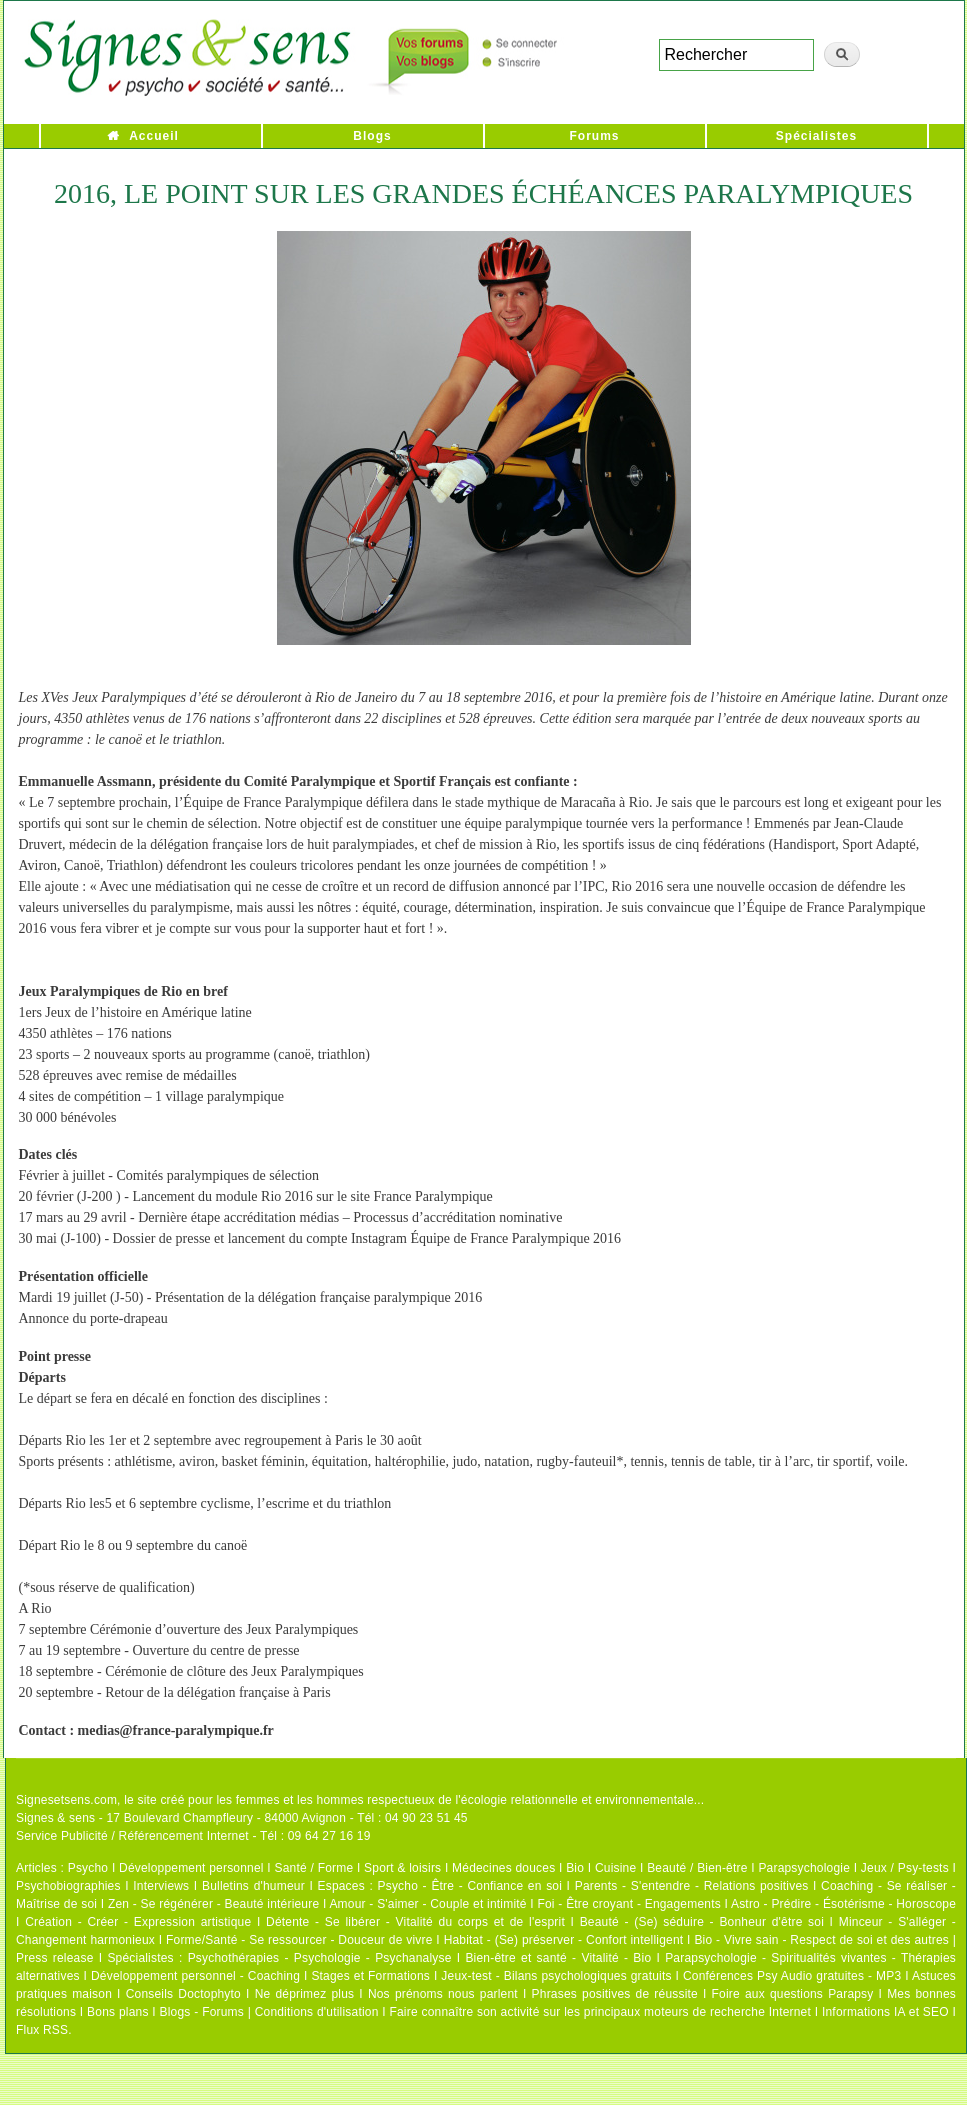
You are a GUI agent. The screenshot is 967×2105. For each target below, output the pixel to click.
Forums (594, 136)
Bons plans (117, 2012)
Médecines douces (503, 1868)
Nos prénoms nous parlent (443, 1994)
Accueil (154, 136)
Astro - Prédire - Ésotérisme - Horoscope (843, 1904)
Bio (575, 1868)
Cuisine (615, 1868)
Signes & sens (55, 1818)
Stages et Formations (370, 1976)
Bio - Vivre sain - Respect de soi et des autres (821, 1940)
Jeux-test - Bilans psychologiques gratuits (556, 1976)
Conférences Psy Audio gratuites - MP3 (792, 1976)
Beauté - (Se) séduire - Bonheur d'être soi (702, 1922)
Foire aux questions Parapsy (793, 1994)
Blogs (372, 136)
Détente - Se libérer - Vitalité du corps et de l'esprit (415, 1922)
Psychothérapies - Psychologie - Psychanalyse (320, 1958)
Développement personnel (191, 1868)
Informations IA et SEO (885, 2012)
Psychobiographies (68, 1886)
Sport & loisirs (402, 1868)
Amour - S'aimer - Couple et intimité (427, 1904)
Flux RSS (42, 2030)
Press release (55, 1958)
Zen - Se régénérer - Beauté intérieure (213, 1904)
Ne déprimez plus (305, 1994)
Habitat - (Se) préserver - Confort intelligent (564, 1940)
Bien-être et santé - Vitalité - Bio (558, 1958)
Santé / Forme (314, 1868)
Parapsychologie (804, 1868)
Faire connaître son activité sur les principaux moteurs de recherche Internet (601, 2012)
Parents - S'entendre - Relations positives (692, 1886)
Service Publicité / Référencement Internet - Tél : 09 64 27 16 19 (193, 1836)
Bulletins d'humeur (253, 1886)
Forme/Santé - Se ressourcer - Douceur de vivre (299, 1940)
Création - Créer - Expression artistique (138, 1922)
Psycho (88, 1868)
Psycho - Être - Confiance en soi (470, 1886)
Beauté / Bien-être (697, 1868)
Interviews (161, 1886)
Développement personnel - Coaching (195, 1976)
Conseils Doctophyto (183, 1994)
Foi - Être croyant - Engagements (628, 1904)
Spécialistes (816, 136)
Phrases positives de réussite (615, 1994)
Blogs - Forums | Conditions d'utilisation (269, 2012)
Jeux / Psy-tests (905, 1868)
